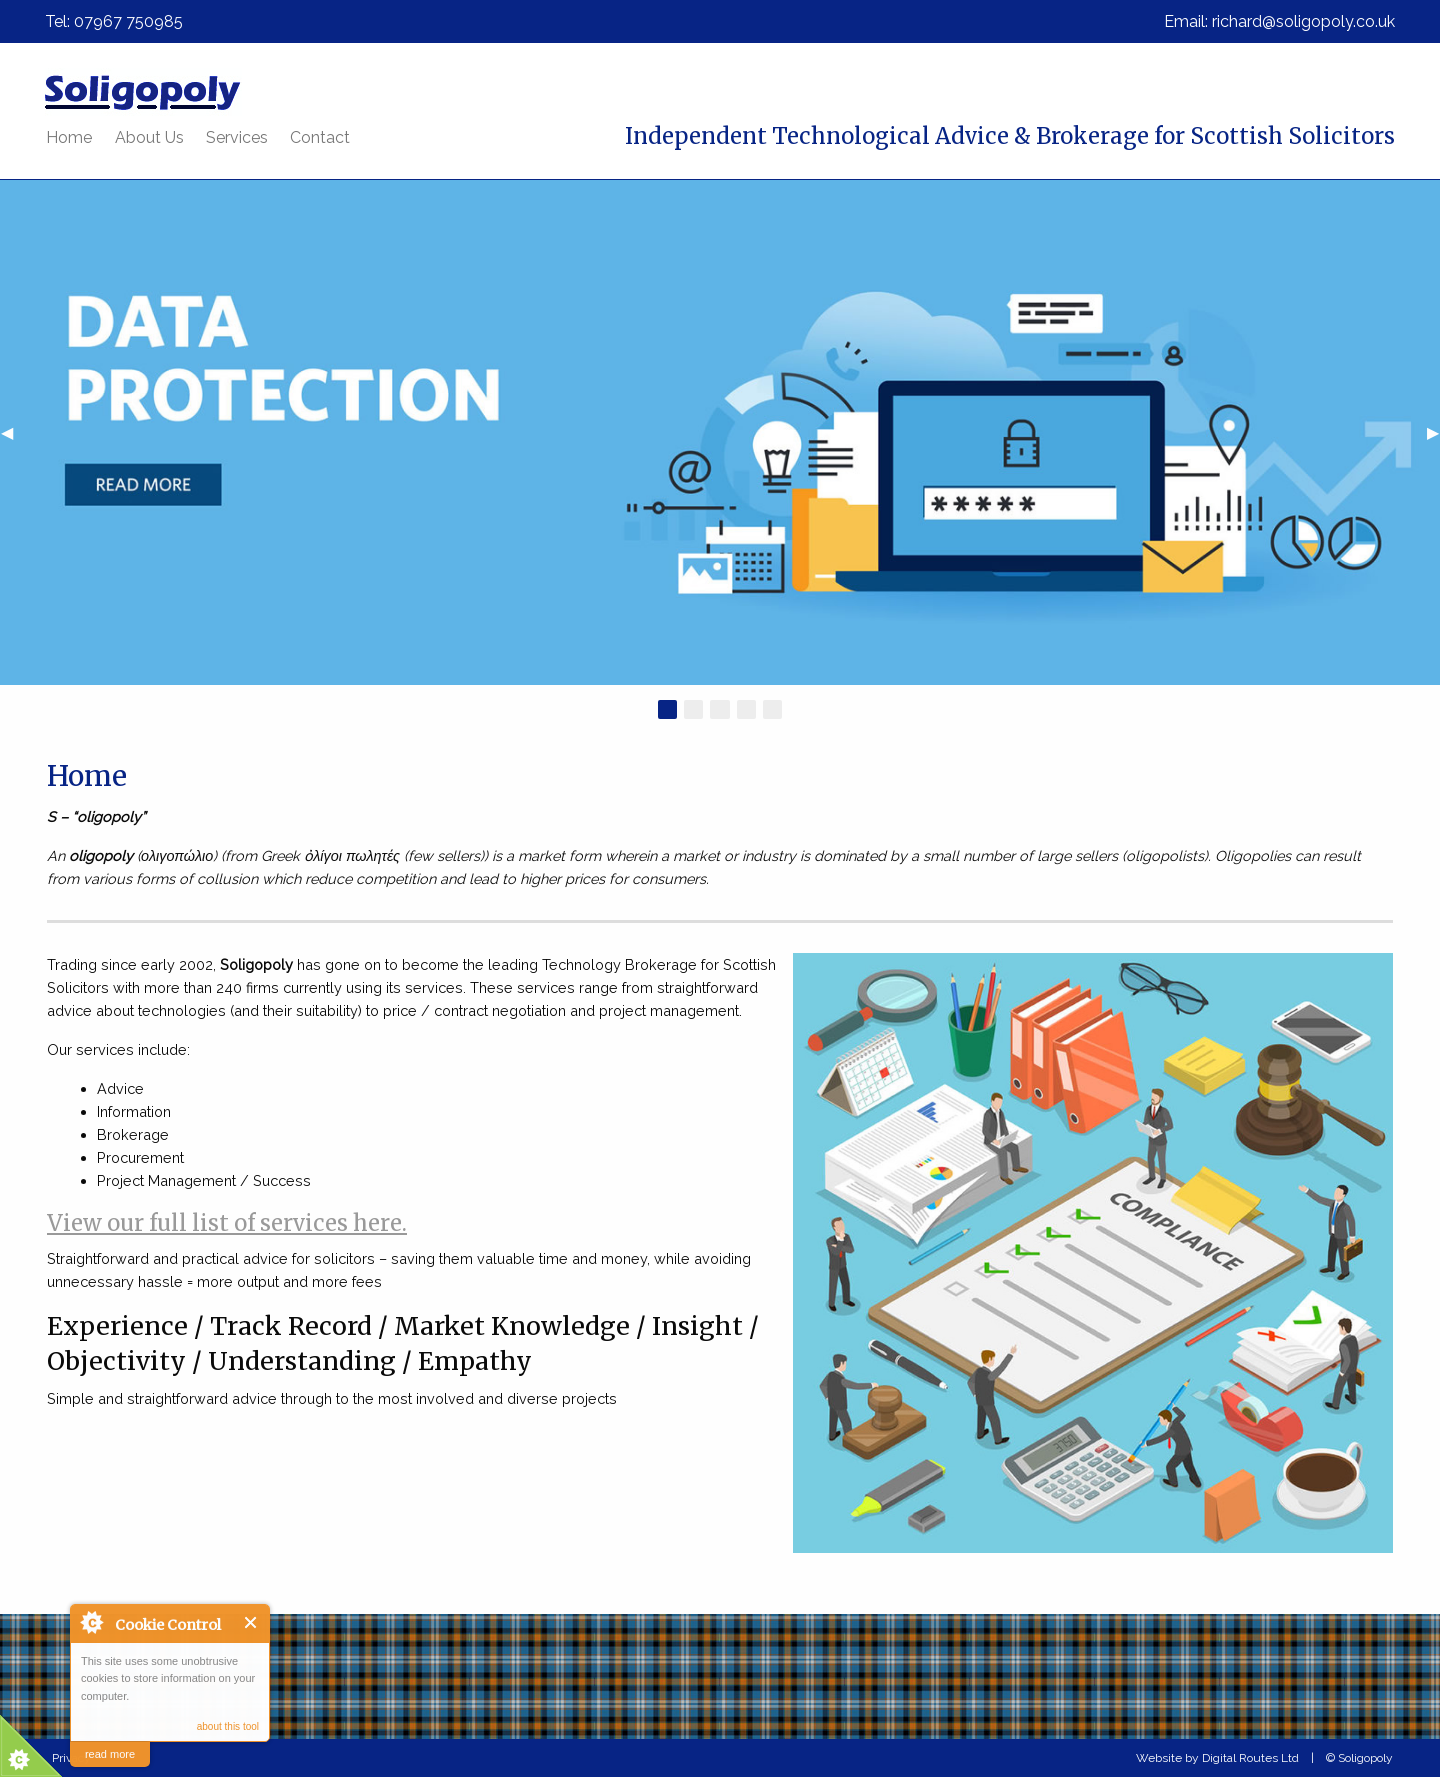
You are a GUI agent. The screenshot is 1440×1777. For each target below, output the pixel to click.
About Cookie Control (91, 1622)
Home (69, 137)
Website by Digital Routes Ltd (1217, 1758)
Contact (320, 137)
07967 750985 (128, 21)
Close (251, 1622)
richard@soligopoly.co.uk (1303, 21)
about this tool (228, 1726)
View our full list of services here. (227, 1223)
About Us (149, 137)
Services (237, 137)
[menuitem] (69, 138)
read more (110, 1754)
